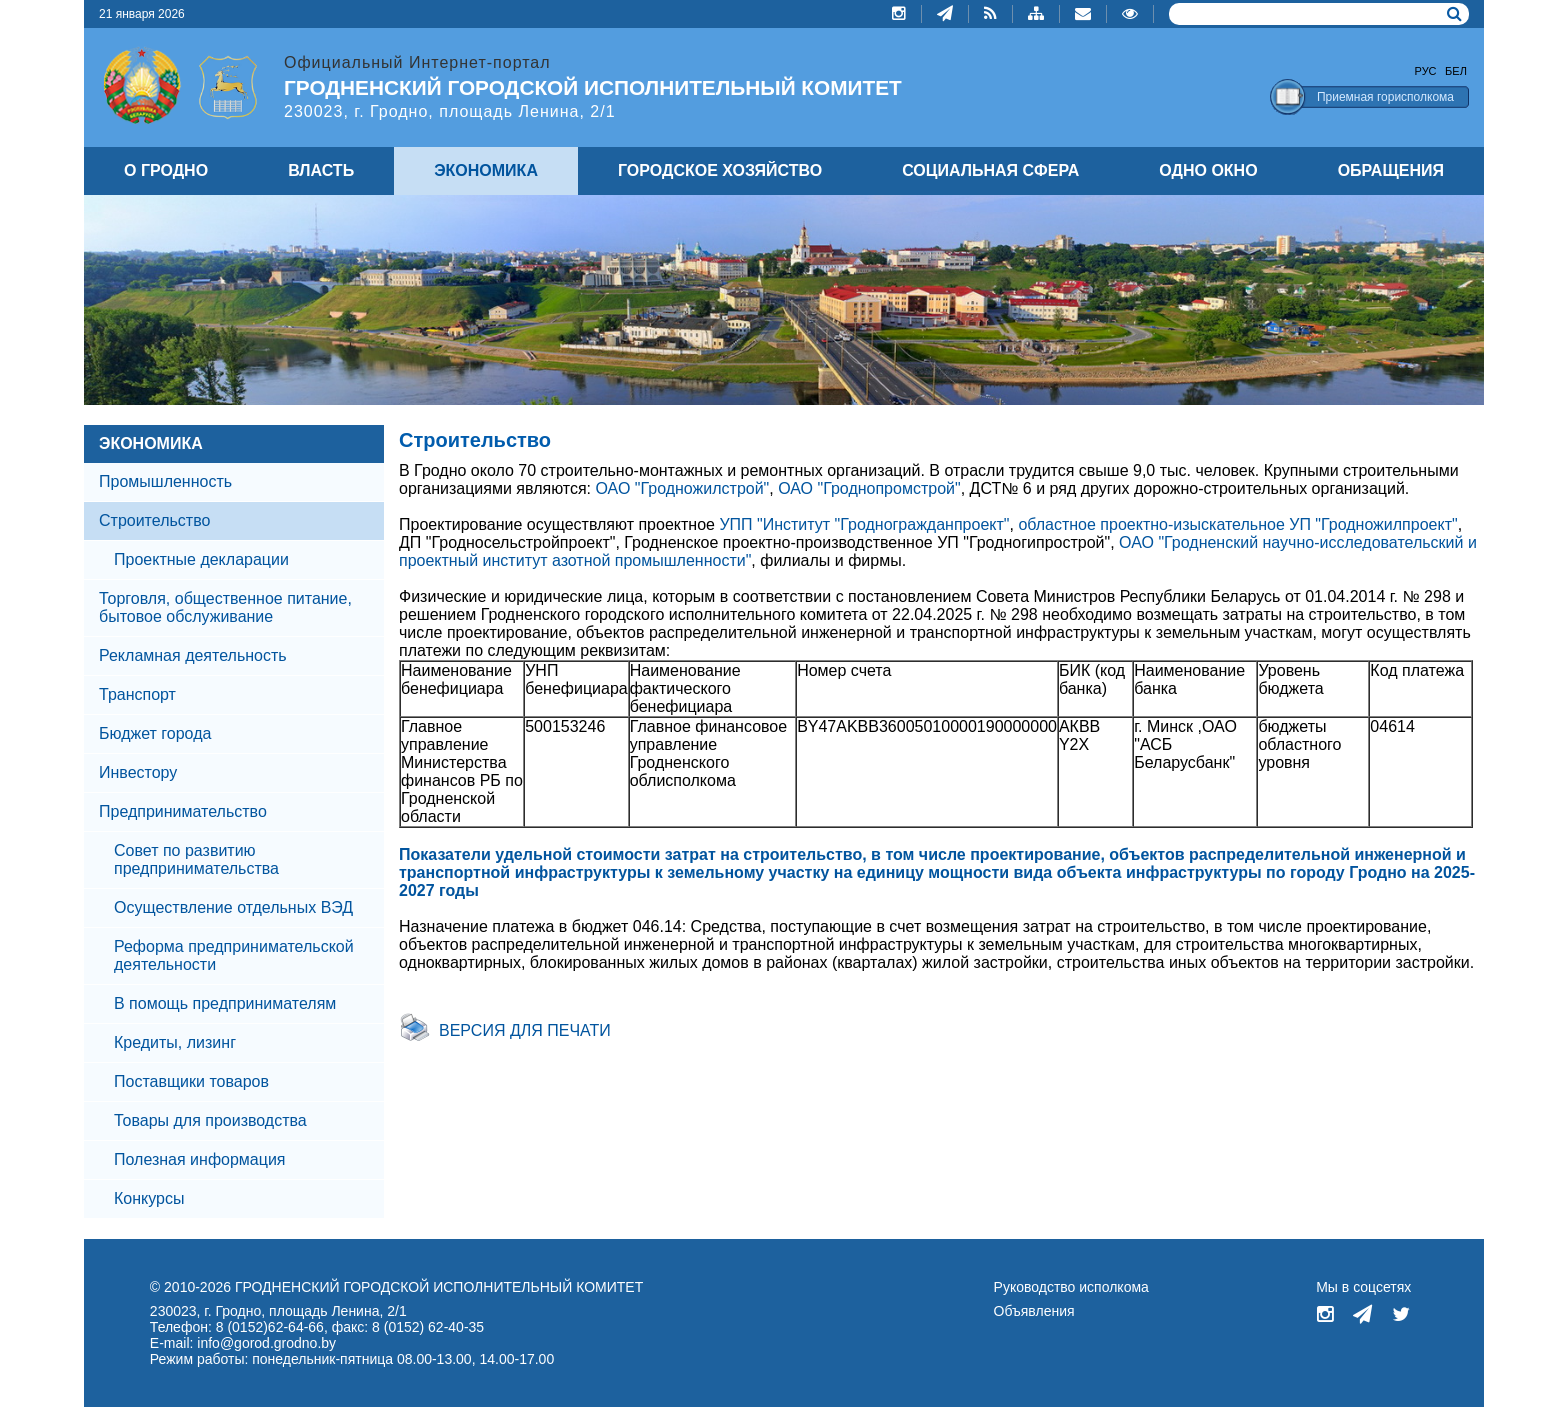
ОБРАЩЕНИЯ (1391, 170)
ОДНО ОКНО (1208, 170)
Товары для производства (210, 1120)
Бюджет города (155, 733)
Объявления (1034, 1311)
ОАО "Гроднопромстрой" (869, 488)
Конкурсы (149, 1198)
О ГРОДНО (166, 170)
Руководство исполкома (1071, 1287)
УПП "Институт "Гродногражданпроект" (864, 524)
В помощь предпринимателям (225, 1003)
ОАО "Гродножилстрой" (682, 488)
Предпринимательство (183, 811)
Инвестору (138, 772)
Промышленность (165, 481)
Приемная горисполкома (1385, 97)
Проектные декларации (201, 559)
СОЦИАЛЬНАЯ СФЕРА (990, 170)
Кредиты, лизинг (175, 1042)
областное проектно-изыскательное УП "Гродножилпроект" (1237, 524)
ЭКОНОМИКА (151, 443)
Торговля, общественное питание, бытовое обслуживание (225, 607)
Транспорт (137, 694)
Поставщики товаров (191, 1081)
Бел (1456, 71)
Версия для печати (525, 1030)
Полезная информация (200, 1159)
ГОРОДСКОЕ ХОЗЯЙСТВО (720, 170)
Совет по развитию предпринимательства (196, 859)
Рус (1426, 71)
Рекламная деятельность (193, 655)
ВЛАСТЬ (321, 170)
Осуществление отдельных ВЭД (233, 907)
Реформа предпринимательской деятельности (234, 955)
